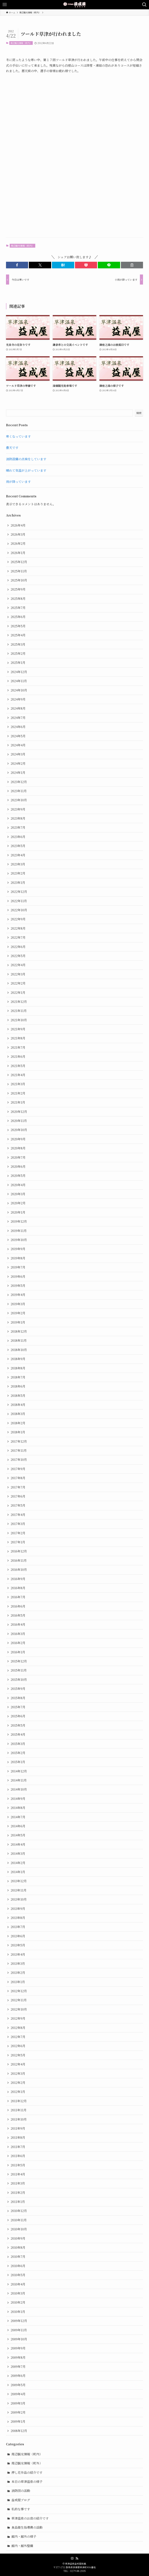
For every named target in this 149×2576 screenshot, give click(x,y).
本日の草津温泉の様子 (26, 2481)
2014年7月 (18, 1817)
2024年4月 (18, 745)
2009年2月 (18, 2412)
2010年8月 (18, 2247)
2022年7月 (18, 937)
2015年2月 (18, 1753)
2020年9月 (18, 1139)
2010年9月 (18, 2238)
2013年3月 (18, 1963)
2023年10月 (19, 800)
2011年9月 (18, 2128)
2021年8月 (18, 1038)
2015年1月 (18, 1762)
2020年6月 (18, 1166)
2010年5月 (18, 2275)
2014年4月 (18, 1844)
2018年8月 (18, 1368)
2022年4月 (18, 965)
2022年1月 (18, 992)
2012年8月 (18, 2027)
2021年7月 (18, 1047)
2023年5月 (18, 846)
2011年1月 (18, 2201)
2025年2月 (18, 653)
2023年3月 (18, 864)
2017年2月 (18, 1533)
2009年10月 (19, 2339)
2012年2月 (18, 2082)
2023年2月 (18, 873)
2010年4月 (18, 2284)
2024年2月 (18, 763)
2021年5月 (18, 1066)
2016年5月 (18, 1615)
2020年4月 (18, 1185)
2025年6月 (18, 617)
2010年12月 (19, 2211)
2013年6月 (18, 1936)
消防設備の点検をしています (26, 459)
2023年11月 (19, 791)
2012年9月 (18, 2018)
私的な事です (20, 2509)
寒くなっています (18, 436)
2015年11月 (19, 1670)
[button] (17, 265)
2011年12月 (19, 2101)
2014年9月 (18, 1798)
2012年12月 (19, 1991)
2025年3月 (18, 644)
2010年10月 (19, 2229)
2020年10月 (19, 1130)
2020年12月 (19, 1111)
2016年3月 (18, 1634)
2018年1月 (18, 1432)
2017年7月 (18, 1487)
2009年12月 (19, 2321)
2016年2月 (18, 1643)
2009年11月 (19, 2330)
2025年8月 (18, 598)
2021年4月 (18, 1075)
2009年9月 (18, 2348)
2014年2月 (18, 1863)
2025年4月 (18, 635)
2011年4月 (18, 2174)
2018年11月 (19, 1340)
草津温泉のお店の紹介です (30, 2518)
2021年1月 (18, 1102)
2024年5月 (18, 736)
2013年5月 (18, 1945)
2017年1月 (18, 1542)
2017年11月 (19, 1450)
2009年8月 (18, 2357)
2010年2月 (18, 2302)
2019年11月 (19, 1230)
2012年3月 (18, 2073)
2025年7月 (18, 607)
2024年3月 (18, 754)
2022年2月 (18, 983)
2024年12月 (19, 672)
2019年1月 (18, 1322)
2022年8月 (18, 928)
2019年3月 (18, 1304)
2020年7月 (18, 1157)
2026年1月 (18, 553)
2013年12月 (19, 1881)
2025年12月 (19, 562)
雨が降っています (18, 481)
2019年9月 (18, 1249)
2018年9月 (18, 1359)
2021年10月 (19, 1020)
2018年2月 (18, 1423)
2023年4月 (18, 855)
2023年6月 (18, 837)
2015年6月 (18, 1716)
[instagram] (72, 2558)
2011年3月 (18, 2183)
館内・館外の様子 (23, 2536)
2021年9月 (18, 1029)
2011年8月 (18, 2137)
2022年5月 (18, 956)
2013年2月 (18, 1972)
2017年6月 (18, 1496)
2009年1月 (18, 2421)
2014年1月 (18, 1872)
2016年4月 (18, 1624)
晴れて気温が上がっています (26, 470)
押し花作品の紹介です (26, 2472)
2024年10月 (19, 690)
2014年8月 (18, 1807)
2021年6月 (18, 1056)
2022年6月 (18, 946)
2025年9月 (18, 589)
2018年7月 (18, 1377)
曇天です (12, 447)
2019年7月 (18, 1267)
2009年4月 (18, 2394)
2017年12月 (19, 1441)
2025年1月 (18, 662)
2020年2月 (18, 1203)
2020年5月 (18, 1175)
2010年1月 (18, 2311)
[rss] (77, 2558)
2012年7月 (18, 2037)
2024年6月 (18, 727)
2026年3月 (18, 534)
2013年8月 (18, 1917)
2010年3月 (18, 2293)
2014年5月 (18, 1835)
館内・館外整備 (22, 2546)
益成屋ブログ (20, 2500)
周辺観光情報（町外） (26, 2463)
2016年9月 (18, 1579)
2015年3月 (18, 1743)
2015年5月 (18, 1725)
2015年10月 (19, 1679)
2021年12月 (19, 1001)
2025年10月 (19, 580)
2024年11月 (19, 681)
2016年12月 (19, 1551)
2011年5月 (18, 2165)
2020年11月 (19, 1120)
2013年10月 (19, 1899)
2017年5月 (18, 1505)
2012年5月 (18, 2055)
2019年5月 (18, 1285)
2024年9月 (18, 699)
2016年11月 (19, 1560)
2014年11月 (19, 1780)
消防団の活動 (20, 2490)
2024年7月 (18, 717)
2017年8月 (18, 1478)
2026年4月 (18, 525)
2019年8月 (18, 1258)
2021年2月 (18, 1093)
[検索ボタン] (144, 4)
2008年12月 (19, 2431)
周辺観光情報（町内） (21, 42)
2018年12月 (19, 1331)
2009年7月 (18, 2366)
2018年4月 (18, 1404)
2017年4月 (18, 1514)
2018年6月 (18, 1386)
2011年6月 (18, 2156)
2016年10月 (19, 1569)
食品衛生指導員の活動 (26, 2527)
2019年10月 (19, 1240)
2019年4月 (18, 1294)
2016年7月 (18, 1597)
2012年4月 (18, 2064)
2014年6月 (18, 1826)
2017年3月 (18, 1524)
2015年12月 (19, 1661)
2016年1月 (18, 1652)
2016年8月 (18, 1588)
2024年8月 (18, 708)
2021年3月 (18, 1084)
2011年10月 (19, 2119)
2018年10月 (19, 1350)
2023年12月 (19, 782)
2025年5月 (18, 626)
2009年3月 (18, 2403)
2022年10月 (19, 910)
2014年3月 (18, 1853)
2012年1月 (18, 2091)
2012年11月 (19, 2000)
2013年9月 (18, 1908)
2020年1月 (18, 1212)
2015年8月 (18, 1698)
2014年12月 (19, 1771)
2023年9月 (18, 809)
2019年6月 (18, 1276)
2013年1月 (18, 1982)
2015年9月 (18, 1688)
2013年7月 (18, 1927)
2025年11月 (19, 571)
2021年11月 (19, 1010)
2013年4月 (18, 1954)
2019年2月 (18, 1313)
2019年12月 (19, 1221)
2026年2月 (18, 543)
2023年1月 (18, 882)
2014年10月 (19, 1789)
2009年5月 (18, 2385)
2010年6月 (18, 2266)
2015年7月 (18, 1707)
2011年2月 (18, 2192)
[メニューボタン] (4, 4)
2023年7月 (18, 827)
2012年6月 (18, 2046)
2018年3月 (18, 1414)
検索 (139, 413)
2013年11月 (19, 1890)
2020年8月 (18, 1148)
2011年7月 (18, 2147)
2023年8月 (18, 818)
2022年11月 (19, 901)
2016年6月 (18, 1606)
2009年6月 (18, 2375)
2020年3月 (18, 1194)
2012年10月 (19, 2009)
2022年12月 (19, 891)
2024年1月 (18, 772)
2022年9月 (18, 919)
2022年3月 (18, 974)
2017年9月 (18, 1469)
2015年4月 (18, 1734)
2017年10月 (19, 1459)
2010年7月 (18, 2256)
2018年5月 (18, 1395)
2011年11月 (19, 2110)
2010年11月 (19, 2220)
